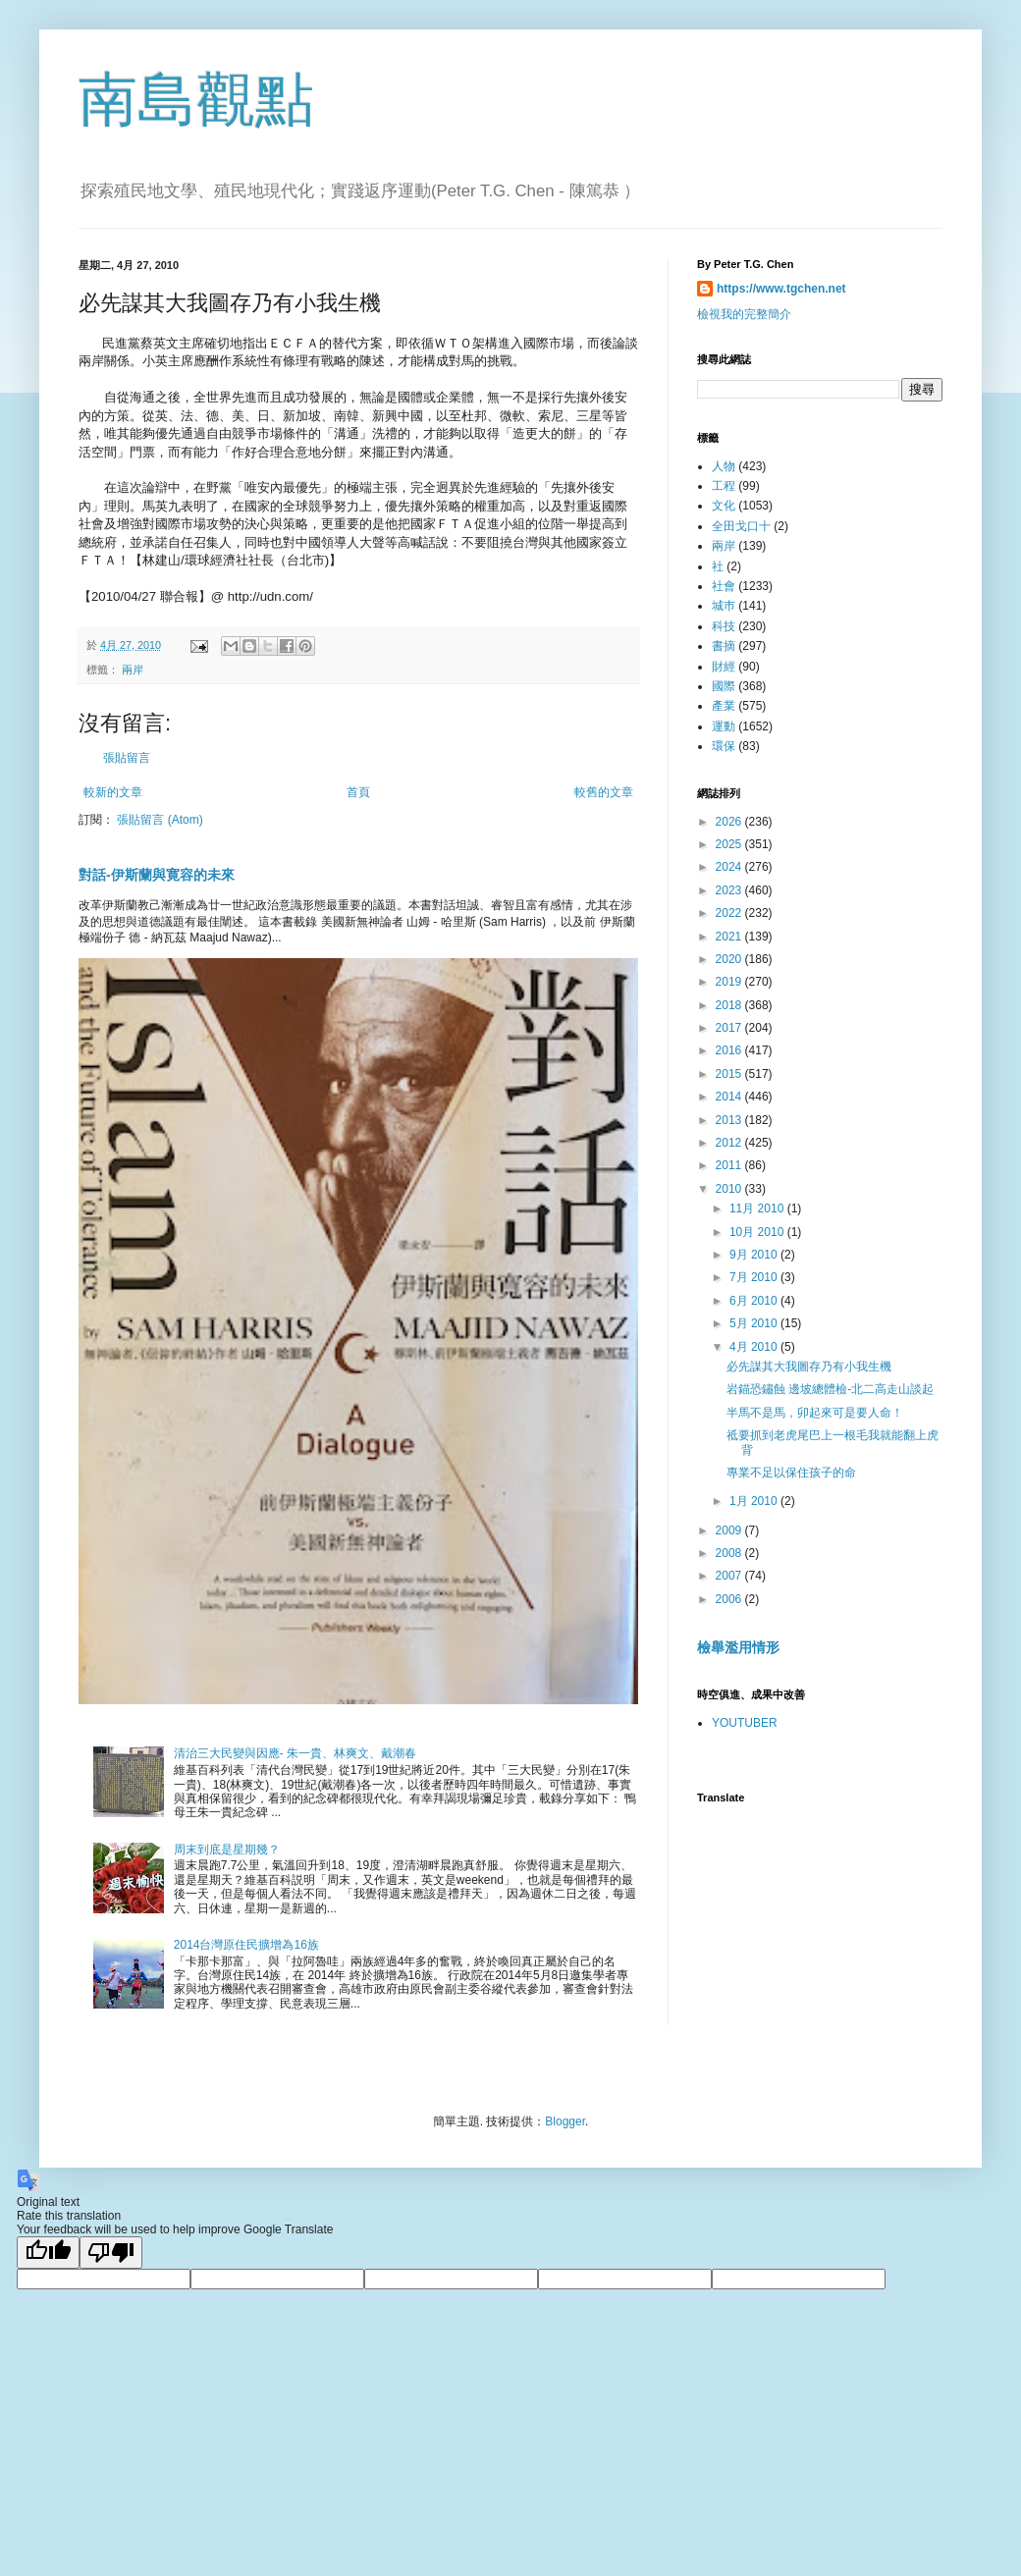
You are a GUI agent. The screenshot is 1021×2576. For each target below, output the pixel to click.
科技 (723, 626)
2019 (730, 982)
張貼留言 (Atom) (159, 820)
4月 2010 (754, 1347)
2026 (730, 822)
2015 (730, 1074)
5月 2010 (754, 1323)
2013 (730, 1120)
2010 (730, 1189)
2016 (730, 1050)
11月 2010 (758, 1208)
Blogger (565, 2121)
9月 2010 (754, 1254)
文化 (723, 505)
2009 (730, 1530)
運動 (723, 726)
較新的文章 (112, 792)
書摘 (723, 646)
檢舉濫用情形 (738, 1647)
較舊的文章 (603, 792)
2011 (730, 1165)
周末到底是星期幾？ (227, 1849)
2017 (730, 1028)
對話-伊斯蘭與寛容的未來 (157, 875)
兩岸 (132, 669)
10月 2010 (758, 1232)
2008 (730, 1553)
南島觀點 (196, 100)
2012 (730, 1143)
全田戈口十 (741, 526)
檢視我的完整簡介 (744, 314)
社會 (723, 586)
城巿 (723, 606)
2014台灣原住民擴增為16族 (246, 1945)
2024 (730, 867)
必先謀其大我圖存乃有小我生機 (808, 1366)
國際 (723, 686)
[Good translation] (48, 2252)
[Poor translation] (111, 2252)
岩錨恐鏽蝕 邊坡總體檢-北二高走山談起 (830, 1389)
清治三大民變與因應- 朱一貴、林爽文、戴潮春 (295, 1753)
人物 (723, 466)
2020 (730, 959)
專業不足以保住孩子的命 (791, 1472)
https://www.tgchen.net (781, 288)
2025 (730, 844)
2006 (730, 1599)
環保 (723, 746)
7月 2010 (754, 1277)
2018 (730, 1005)
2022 (730, 913)
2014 (730, 1096)
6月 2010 (754, 1301)
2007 (730, 1576)
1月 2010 (754, 1501)
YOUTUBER (745, 1723)
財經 (723, 666)
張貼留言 (126, 758)
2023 (730, 890)
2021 (730, 936)
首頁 (358, 792)
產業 (723, 706)
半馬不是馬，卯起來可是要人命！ (814, 1413)
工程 (723, 486)
